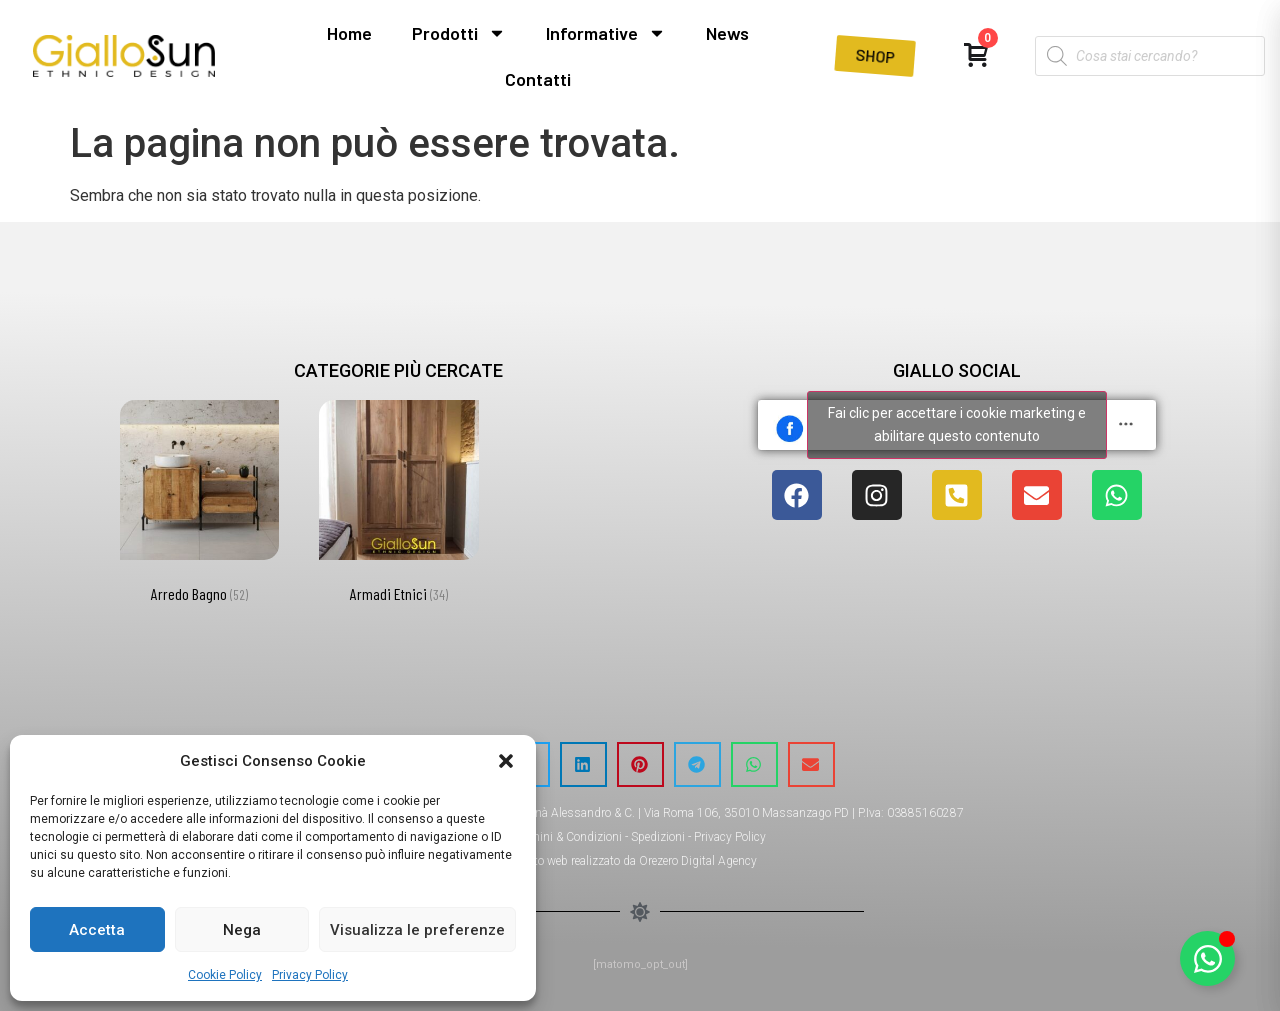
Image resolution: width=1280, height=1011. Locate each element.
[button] (506, 761)
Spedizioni (658, 837)
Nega (242, 930)
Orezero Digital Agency (698, 861)
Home (349, 33)
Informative (606, 33)
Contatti (538, 79)
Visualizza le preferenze (417, 930)
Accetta (97, 930)
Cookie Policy (225, 975)
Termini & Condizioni (568, 837)
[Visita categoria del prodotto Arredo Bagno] (199, 505)
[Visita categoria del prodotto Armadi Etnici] (398, 505)
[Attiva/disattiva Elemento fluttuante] (1207, 958)
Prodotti (459, 33)
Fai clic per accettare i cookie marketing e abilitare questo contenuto (957, 424)
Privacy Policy (310, 975)
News (727, 33)
